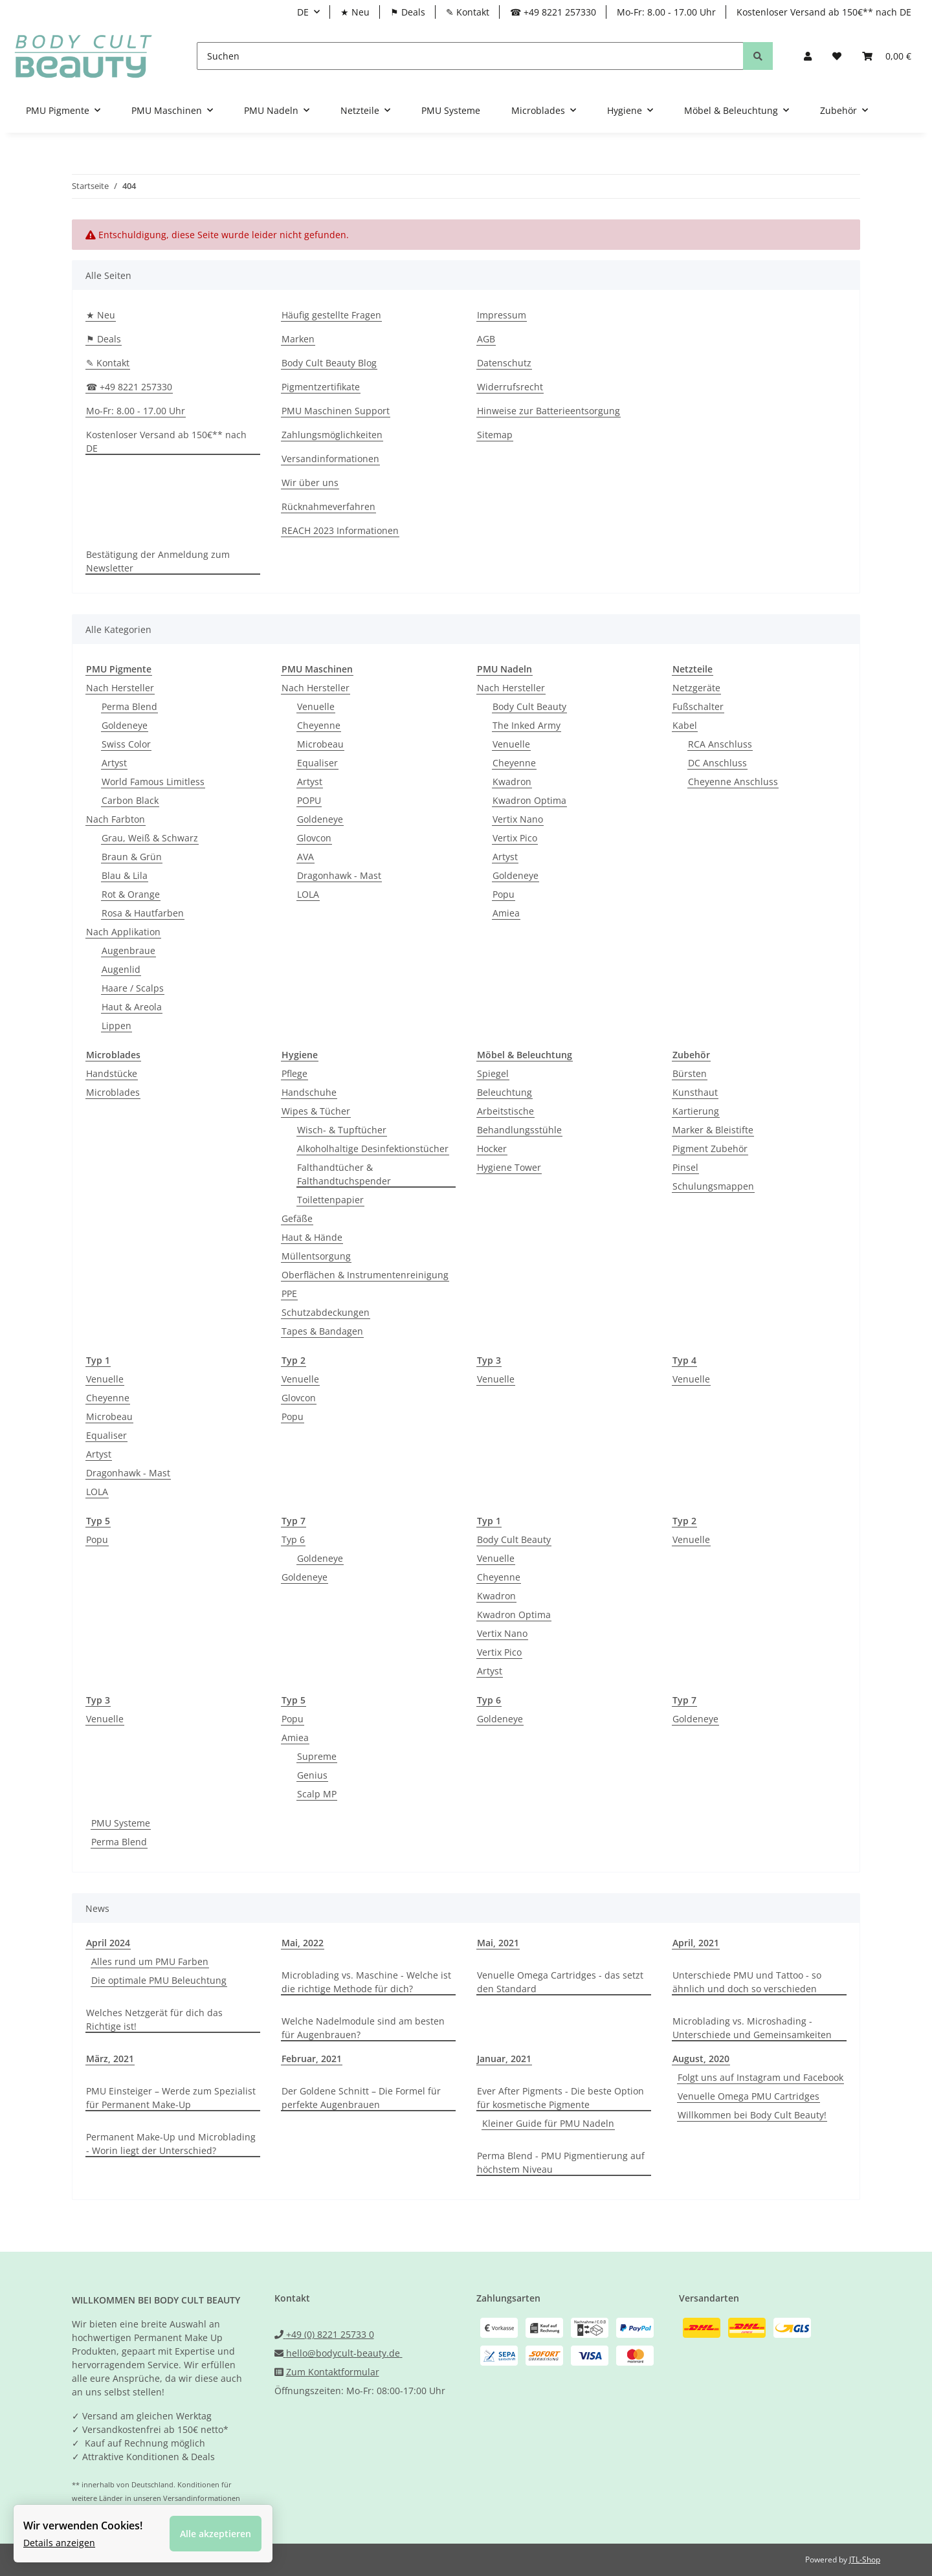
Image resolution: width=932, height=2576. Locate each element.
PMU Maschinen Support (336, 411)
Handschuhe (309, 1092)
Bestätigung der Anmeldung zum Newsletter (158, 561)
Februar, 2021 (312, 2058)
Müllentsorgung (316, 1256)
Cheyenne (318, 725)
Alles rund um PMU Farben (149, 1961)
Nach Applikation (123, 932)
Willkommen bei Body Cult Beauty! (752, 2115)
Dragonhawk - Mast (339, 875)
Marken (298, 339)
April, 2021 (695, 1943)
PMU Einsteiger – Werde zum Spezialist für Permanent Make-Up (171, 2098)
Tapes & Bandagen (322, 1331)
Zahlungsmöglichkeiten (332, 434)
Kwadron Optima (529, 800)
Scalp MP (317, 1794)
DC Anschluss (717, 763)
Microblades (113, 1092)
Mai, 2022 (303, 1943)
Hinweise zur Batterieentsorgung (548, 411)
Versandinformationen (330, 458)
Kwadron (512, 781)
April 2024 (108, 1943)
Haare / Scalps (133, 988)
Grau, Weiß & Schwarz (150, 838)
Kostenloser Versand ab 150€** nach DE (824, 12)
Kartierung (695, 1111)
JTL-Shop (864, 2559)
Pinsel (685, 1167)
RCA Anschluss (720, 744)
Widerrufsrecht (510, 387)
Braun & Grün (132, 856)
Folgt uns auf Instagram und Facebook (760, 2077)
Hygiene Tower (509, 1167)
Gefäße (297, 1218)
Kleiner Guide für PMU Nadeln (548, 2123)
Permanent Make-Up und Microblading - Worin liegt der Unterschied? (171, 2144)
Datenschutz (504, 363)
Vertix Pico (515, 838)
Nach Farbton (115, 819)
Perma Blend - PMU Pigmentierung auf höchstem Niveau (561, 2162)
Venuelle (316, 706)
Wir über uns (310, 482)
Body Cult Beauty (529, 706)
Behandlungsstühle (519, 1130)
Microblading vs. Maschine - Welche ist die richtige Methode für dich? (366, 1982)
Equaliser (317, 763)
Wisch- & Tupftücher (341, 1130)
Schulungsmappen (713, 1186)
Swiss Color (126, 744)
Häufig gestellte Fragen (331, 315)
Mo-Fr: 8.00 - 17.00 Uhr (666, 12)
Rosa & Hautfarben (143, 913)
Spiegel (493, 1073)
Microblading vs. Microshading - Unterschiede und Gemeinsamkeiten (752, 2028)
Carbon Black (130, 800)
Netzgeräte (696, 688)
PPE (289, 1293)
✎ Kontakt (467, 12)
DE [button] (303, 12)
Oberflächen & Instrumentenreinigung (365, 1275)
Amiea (506, 913)
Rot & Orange (131, 894)
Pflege (294, 1073)
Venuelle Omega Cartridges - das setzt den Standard (560, 1982)
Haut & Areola (132, 1007)
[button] (807, 56)
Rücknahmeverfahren (328, 506)
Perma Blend (129, 706)
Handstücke (111, 1073)
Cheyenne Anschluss (733, 781)
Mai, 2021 (498, 1943)
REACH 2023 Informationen (340, 530)
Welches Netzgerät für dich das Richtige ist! (154, 2019)
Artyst (114, 763)
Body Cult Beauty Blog (329, 363)
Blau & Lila (125, 875)
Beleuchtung (504, 1092)
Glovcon (314, 838)
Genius (312, 1775)
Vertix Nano (518, 819)
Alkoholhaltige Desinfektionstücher (373, 1148)
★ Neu (355, 12)
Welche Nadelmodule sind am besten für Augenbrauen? (363, 2028)
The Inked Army (526, 725)
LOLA (308, 894)
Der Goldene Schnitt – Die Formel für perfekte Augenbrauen (361, 2098)
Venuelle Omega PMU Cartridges (748, 2096)
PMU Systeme (120, 1823)
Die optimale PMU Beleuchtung (159, 1980)
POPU (309, 800)
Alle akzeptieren (218, 2531)
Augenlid (121, 969)
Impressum (501, 315)
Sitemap (495, 434)
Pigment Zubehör (710, 1148)
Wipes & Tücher (316, 1111)
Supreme (317, 1756)
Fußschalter (698, 706)
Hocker (492, 1148)
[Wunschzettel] (837, 56)
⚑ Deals (407, 12)
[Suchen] (470, 56)
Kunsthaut (695, 1092)
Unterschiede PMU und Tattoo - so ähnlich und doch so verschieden (746, 1982)
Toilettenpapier (330, 1200)
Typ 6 (293, 1539)
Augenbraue (128, 950)
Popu (504, 894)
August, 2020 (700, 2058)
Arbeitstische (505, 1111)
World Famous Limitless (153, 781)
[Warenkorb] (887, 56)
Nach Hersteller (120, 688)
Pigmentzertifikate (321, 387)
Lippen (116, 1025)
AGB (486, 339)
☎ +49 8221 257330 (553, 12)
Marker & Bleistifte (712, 1130)
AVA (305, 856)
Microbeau (320, 744)
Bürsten (689, 1073)
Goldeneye (125, 725)
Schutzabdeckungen (326, 1312)
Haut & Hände (312, 1237)
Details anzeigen (62, 2540)
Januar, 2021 (504, 2058)
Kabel (684, 725)
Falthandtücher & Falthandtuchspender (344, 1174)
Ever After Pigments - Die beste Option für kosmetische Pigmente (560, 2098)
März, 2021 (110, 2058)
